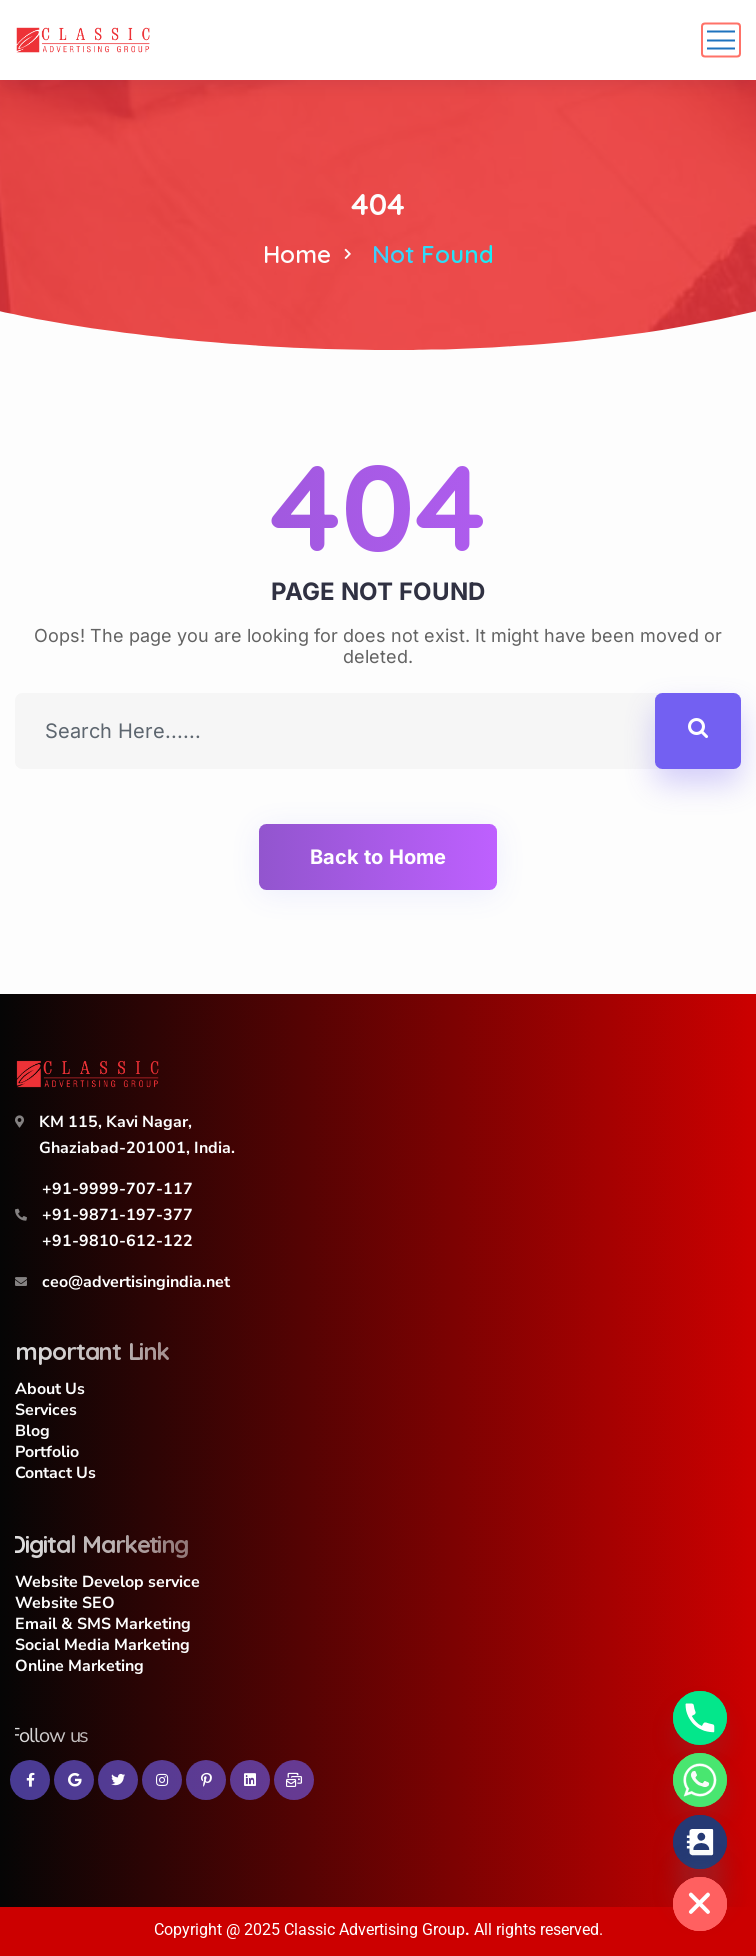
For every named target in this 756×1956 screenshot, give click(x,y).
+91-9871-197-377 (117, 1215)
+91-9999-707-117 (117, 1189)
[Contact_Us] (700, 1842)
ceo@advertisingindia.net (136, 1282)
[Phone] (700, 1718)
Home (297, 254)
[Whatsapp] (700, 1780)
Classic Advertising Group (374, 1929)
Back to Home (378, 857)
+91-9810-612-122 (117, 1241)
